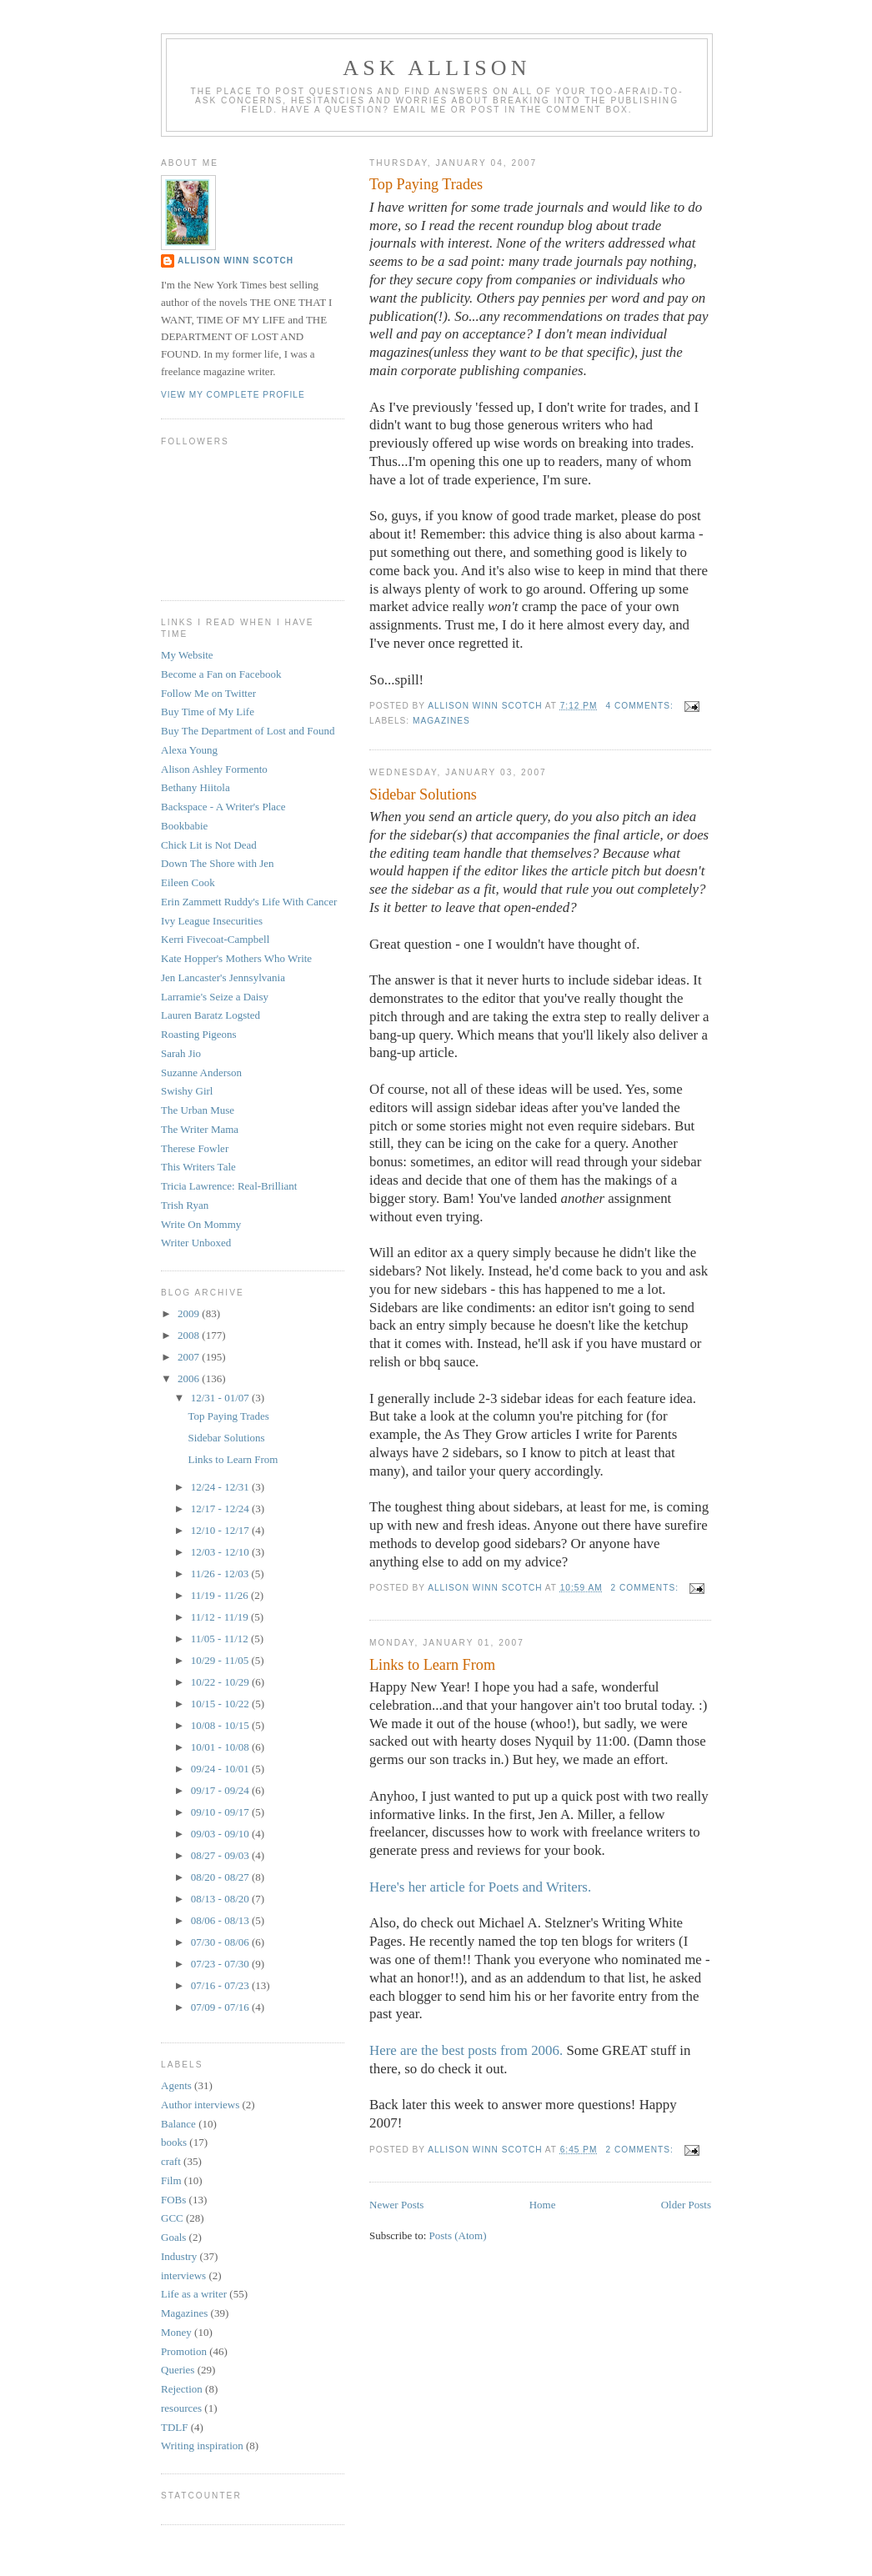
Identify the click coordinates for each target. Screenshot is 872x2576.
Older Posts (686, 2204)
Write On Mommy (201, 1224)
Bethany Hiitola (195, 787)
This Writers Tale (198, 1166)
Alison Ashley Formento (214, 769)
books (174, 2142)
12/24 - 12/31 (221, 1487)
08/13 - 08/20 (221, 1898)
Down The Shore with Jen (217, 863)
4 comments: (640, 705)
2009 (190, 1313)
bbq (429, 1362)
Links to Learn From (432, 1664)
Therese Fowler (194, 1148)
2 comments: (646, 1587)
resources (181, 2408)
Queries (177, 2369)
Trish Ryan (184, 1205)
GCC (172, 2218)
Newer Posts (396, 2204)
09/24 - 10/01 (221, 1768)
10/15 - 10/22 (221, 1703)
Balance (178, 2123)
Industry (179, 2256)
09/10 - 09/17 (221, 1812)
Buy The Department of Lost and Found (247, 730)
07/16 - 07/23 (221, 1985)
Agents (176, 2085)
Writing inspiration (202, 2445)
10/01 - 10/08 (221, 1747)
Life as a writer (194, 2294)
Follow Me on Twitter (208, 693)
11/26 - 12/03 (221, 1573)
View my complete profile (233, 394)
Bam (457, 1198)
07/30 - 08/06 (221, 1942)
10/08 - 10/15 (221, 1725)
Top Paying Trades (426, 184)
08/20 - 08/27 (221, 1877)
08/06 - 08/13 (221, 1920)
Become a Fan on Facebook (221, 674)
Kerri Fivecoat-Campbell (215, 939)
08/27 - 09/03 (221, 1855)
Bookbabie (184, 825)
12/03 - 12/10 (221, 1552)
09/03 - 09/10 (221, 1833)
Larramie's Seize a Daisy (214, 996)
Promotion (184, 2351)
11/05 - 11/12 (221, 1638)
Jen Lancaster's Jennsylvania (223, 977)
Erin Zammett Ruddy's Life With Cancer (249, 901)
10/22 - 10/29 (221, 1682)
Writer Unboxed (196, 1242)
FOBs (173, 2199)
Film (171, 2180)
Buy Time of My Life (207, 711)
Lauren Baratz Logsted (210, 1015)
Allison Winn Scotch (235, 260)
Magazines (441, 720)
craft (171, 2161)
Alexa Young (189, 750)
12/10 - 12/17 (221, 1530)
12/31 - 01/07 (221, 1397)
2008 (190, 1335)
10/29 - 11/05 (221, 1660)
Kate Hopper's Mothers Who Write (236, 958)
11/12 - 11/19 (221, 1617)
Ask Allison (437, 68)
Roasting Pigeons (199, 1034)
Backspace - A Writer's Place (223, 806)
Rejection (182, 2389)
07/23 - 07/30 (221, 1963)
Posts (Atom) (458, 2235)
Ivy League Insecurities (212, 921)
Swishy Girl (187, 1091)
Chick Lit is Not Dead (209, 845)
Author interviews (200, 2104)
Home (542, 2204)
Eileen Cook (188, 882)
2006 (190, 1378)
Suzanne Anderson (201, 1072)
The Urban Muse (197, 1110)
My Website (187, 655)
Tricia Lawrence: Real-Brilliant (229, 1186)
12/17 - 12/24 (221, 1508)
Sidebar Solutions (423, 794)
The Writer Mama (199, 1129)
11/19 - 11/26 (221, 1595)
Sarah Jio (181, 1053)
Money (176, 2332)
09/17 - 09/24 (221, 1790)
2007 (190, 1357)
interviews (183, 2275)
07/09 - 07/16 (221, 2007)
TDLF (174, 2427)
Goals (173, 2237)
